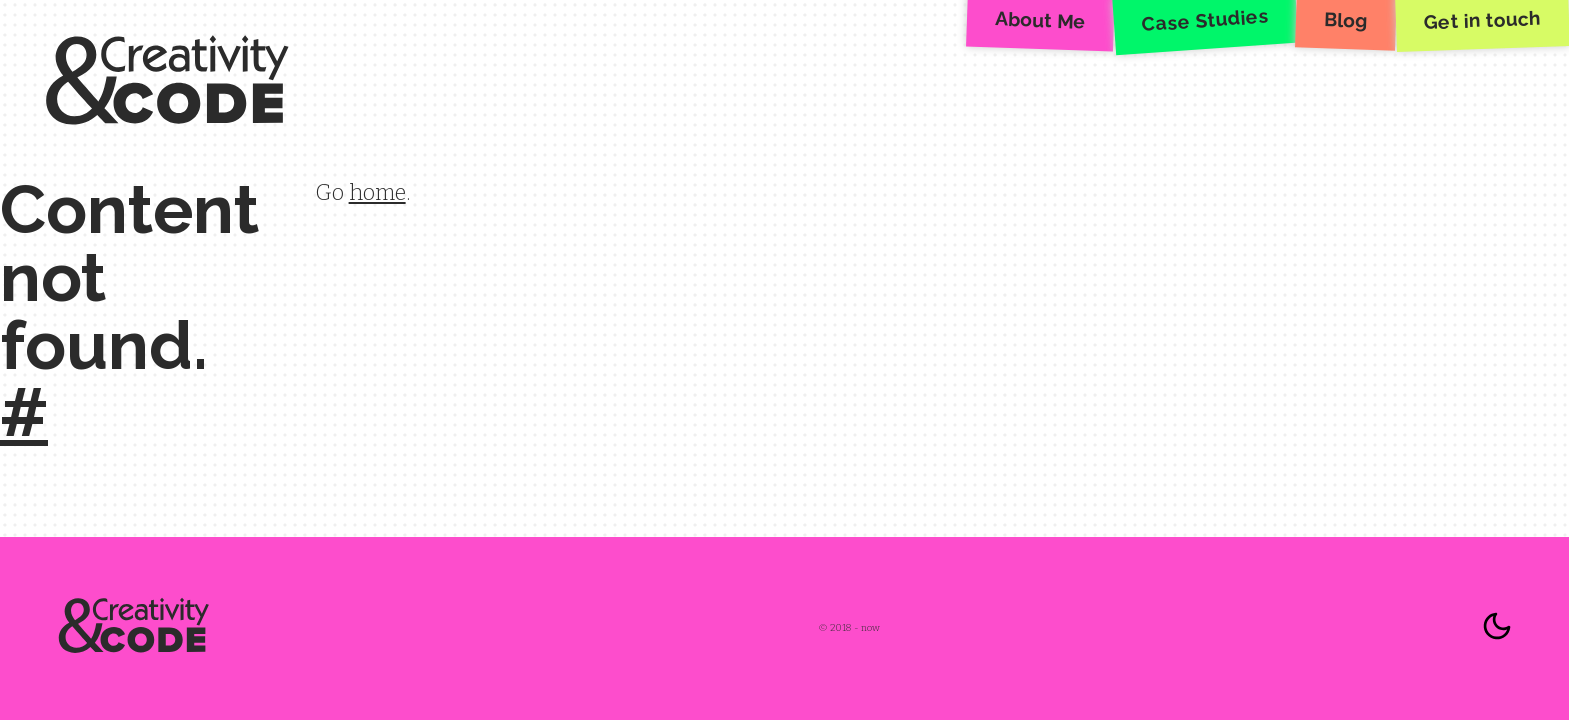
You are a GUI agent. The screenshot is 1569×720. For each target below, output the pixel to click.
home (377, 192)
